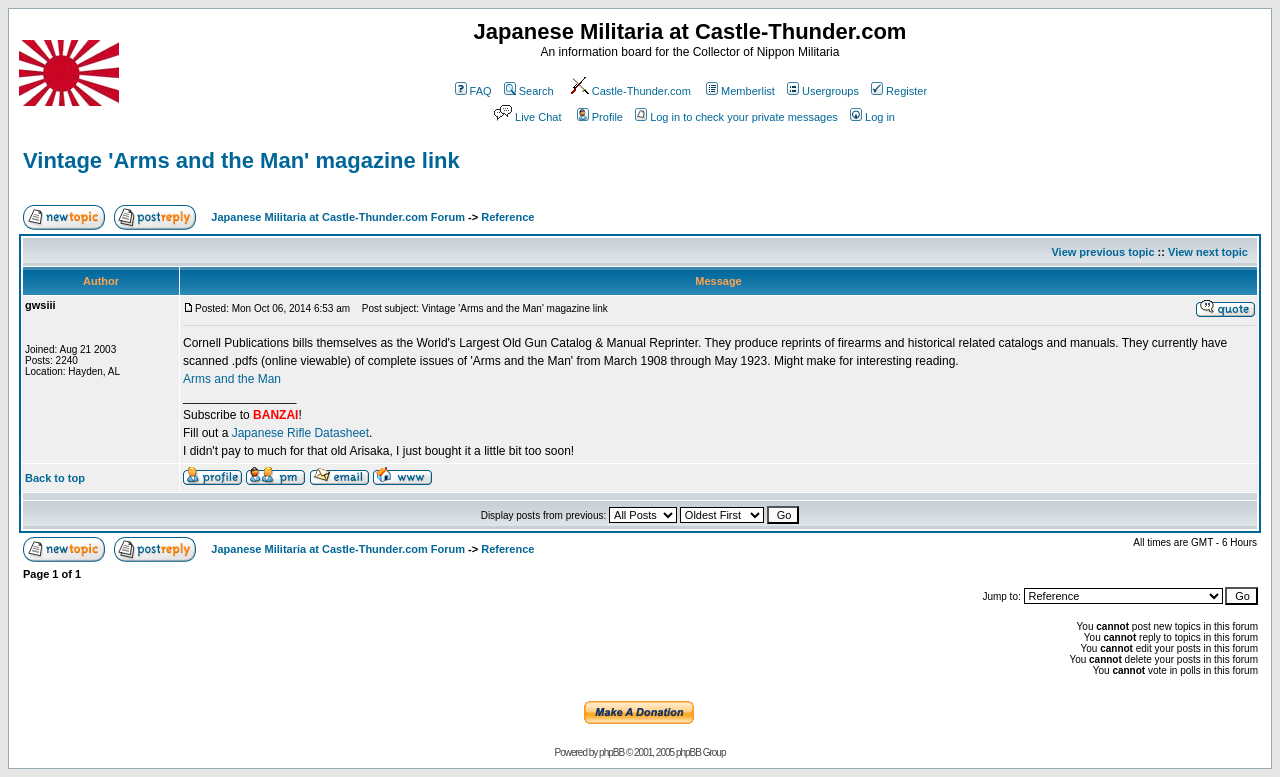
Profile (600, 117)
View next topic (1208, 252)
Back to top (55, 478)
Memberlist (740, 91)
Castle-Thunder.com (630, 91)
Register (899, 91)
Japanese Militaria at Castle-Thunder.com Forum (338, 217)
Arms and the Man (232, 379)
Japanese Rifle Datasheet (300, 433)
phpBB (611, 752)
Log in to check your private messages (736, 117)
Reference (507, 217)
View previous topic (1102, 252)
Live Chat (526, 117)
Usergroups (823, 91)
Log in (872, 117)
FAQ (473, 91)
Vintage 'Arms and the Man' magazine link (241, 160)
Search (529, 91)
